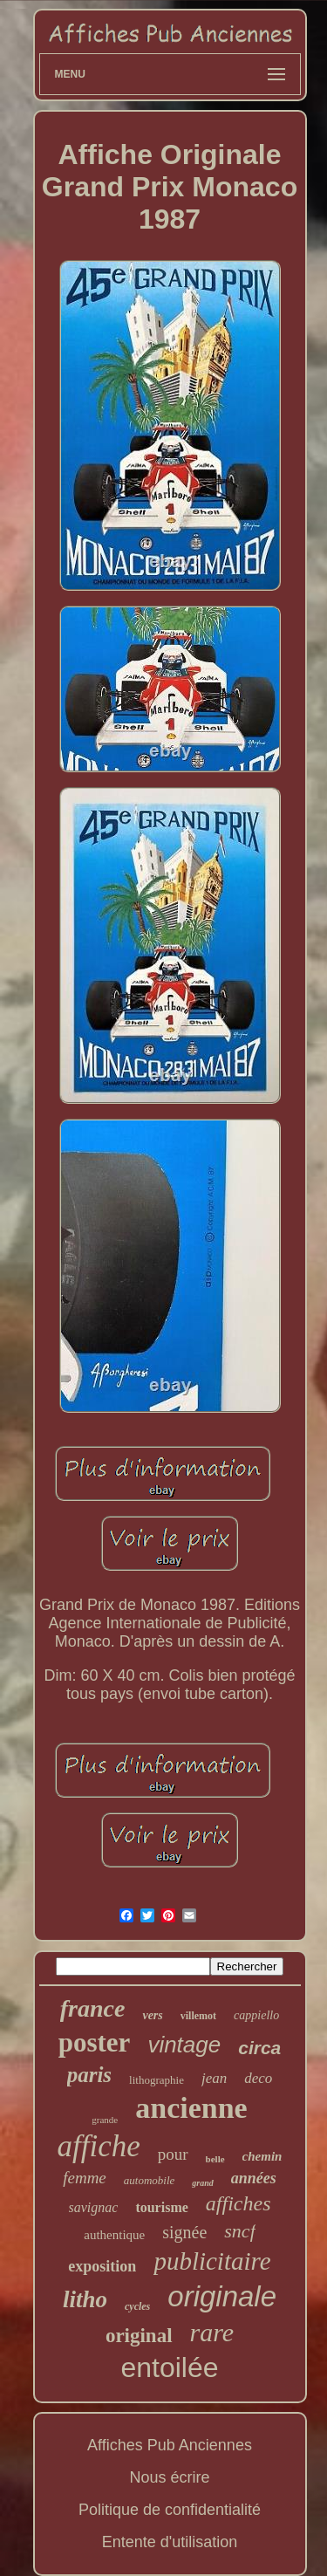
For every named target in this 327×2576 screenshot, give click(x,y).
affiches (238, 2203)
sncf (239, 2231)
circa (259, 2048)
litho (85, 2299)
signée (184, 2232)
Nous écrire (169, 2477)
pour (173, 2154)
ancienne (191, 2108)
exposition (102, 2266)
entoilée (169, 2367)
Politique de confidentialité (169, 2509)
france (93, 2008)
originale (221, 2296)
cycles (137, 2306)
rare (212, 2332)
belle (215, 2159)
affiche (99, 2146)
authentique (114, 2235)
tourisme (161, 2207)
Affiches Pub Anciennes (169, 2445)
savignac (94, 2207)
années (253, 2178)
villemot (198, 2016)
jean (214, 2078)
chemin (262, 2156)
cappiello (256, 2015)
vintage (184, 2044)
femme (84, 2177)
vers (152, 2015)
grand (202, 2183)
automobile (149, 2180)
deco (258, 2078)
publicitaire (211, 2261)
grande (105, 2119)
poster (94, 2042)
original (139, 2335)
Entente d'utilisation (170, 2542)
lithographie (156, 2079)
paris (89, 2074)
